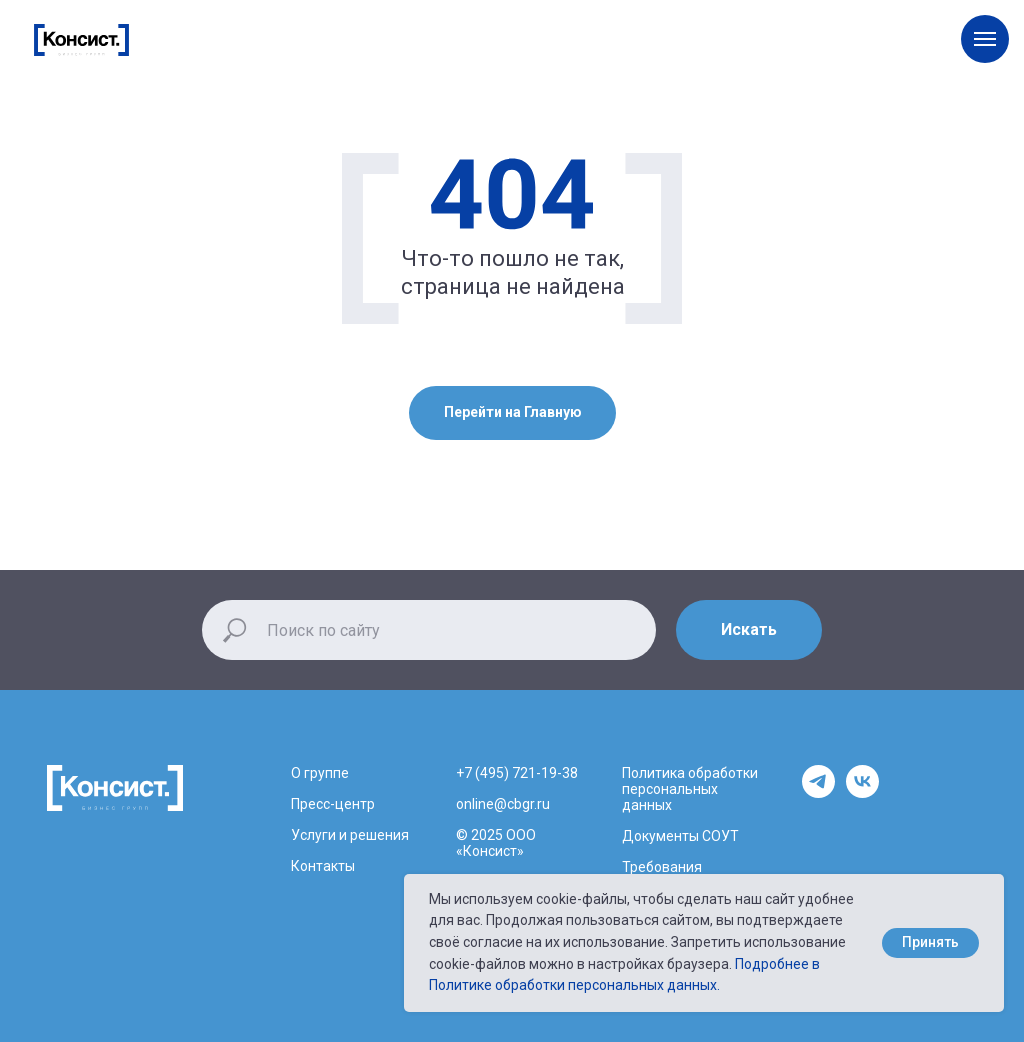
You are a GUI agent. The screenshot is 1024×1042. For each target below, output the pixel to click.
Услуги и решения (350, 835)
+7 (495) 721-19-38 (517, 773)
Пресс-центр (333, 804)
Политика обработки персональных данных (690, 789)
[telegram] (818, 792)
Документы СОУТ (680, 836)
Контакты (323, 866)
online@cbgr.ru (503, 804)
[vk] (862, 792)
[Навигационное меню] (985, 39)
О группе (320, 773)
